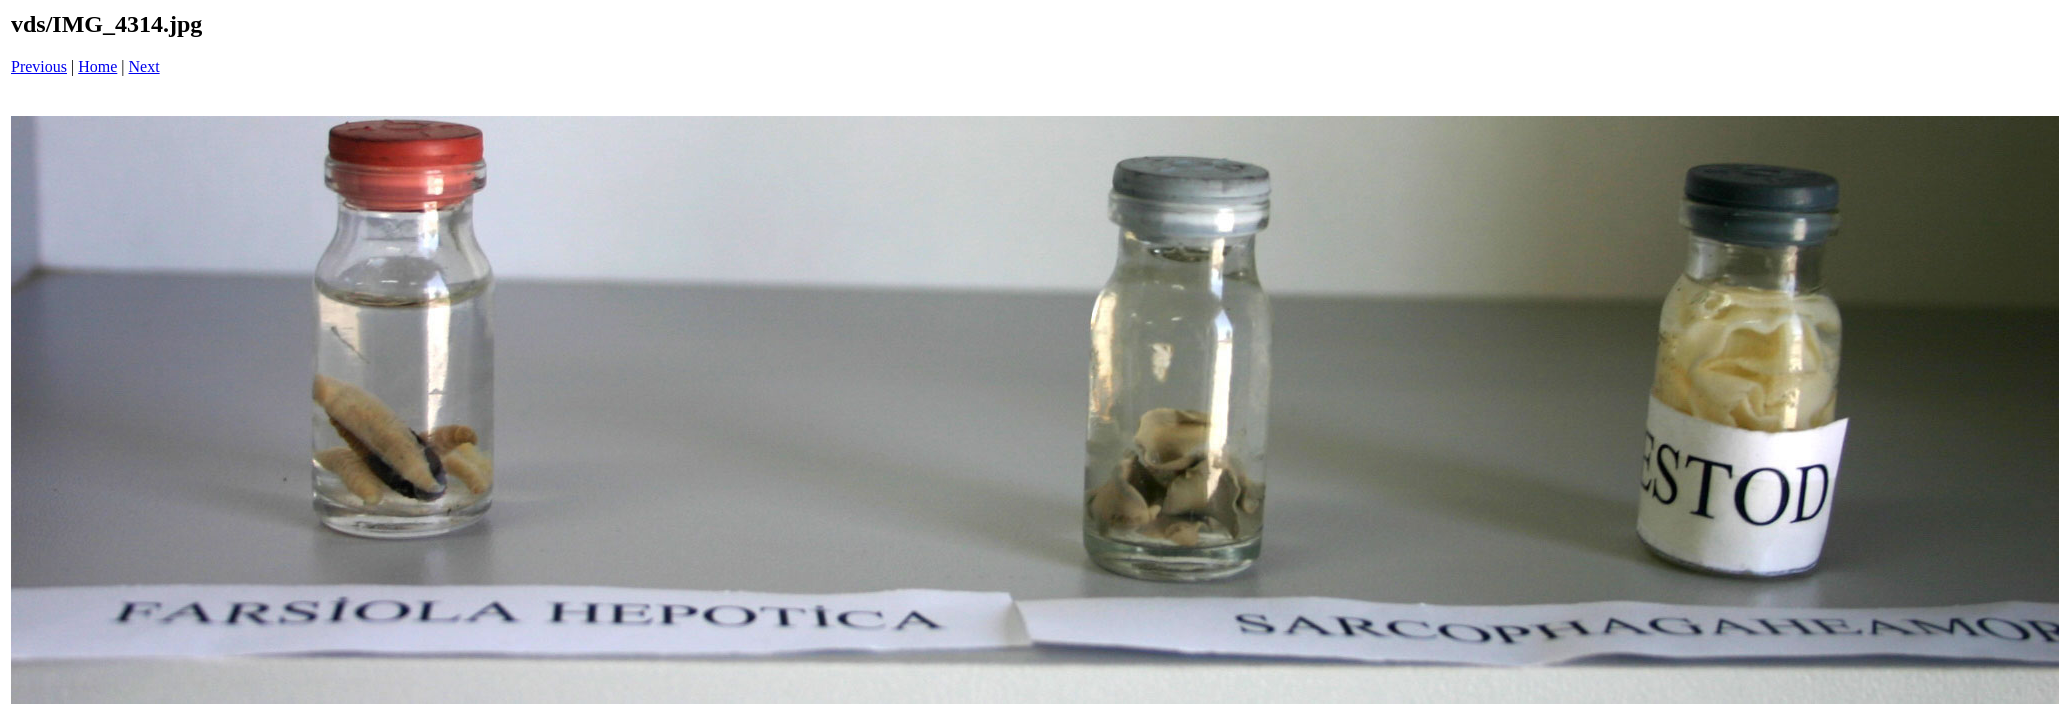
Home (97, 66)
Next (144, 66)
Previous (39, 66)
